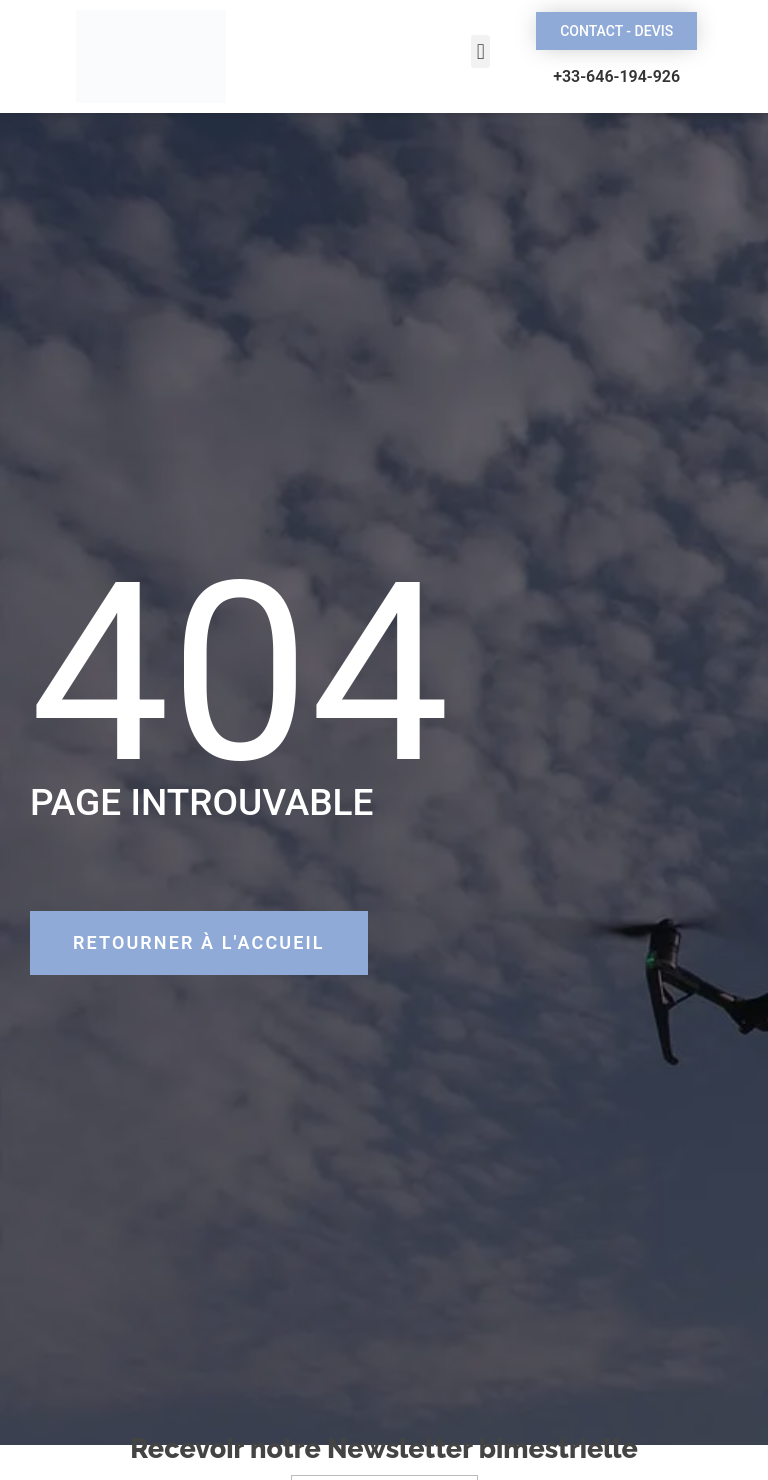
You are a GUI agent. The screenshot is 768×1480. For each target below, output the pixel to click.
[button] (480, 51)
